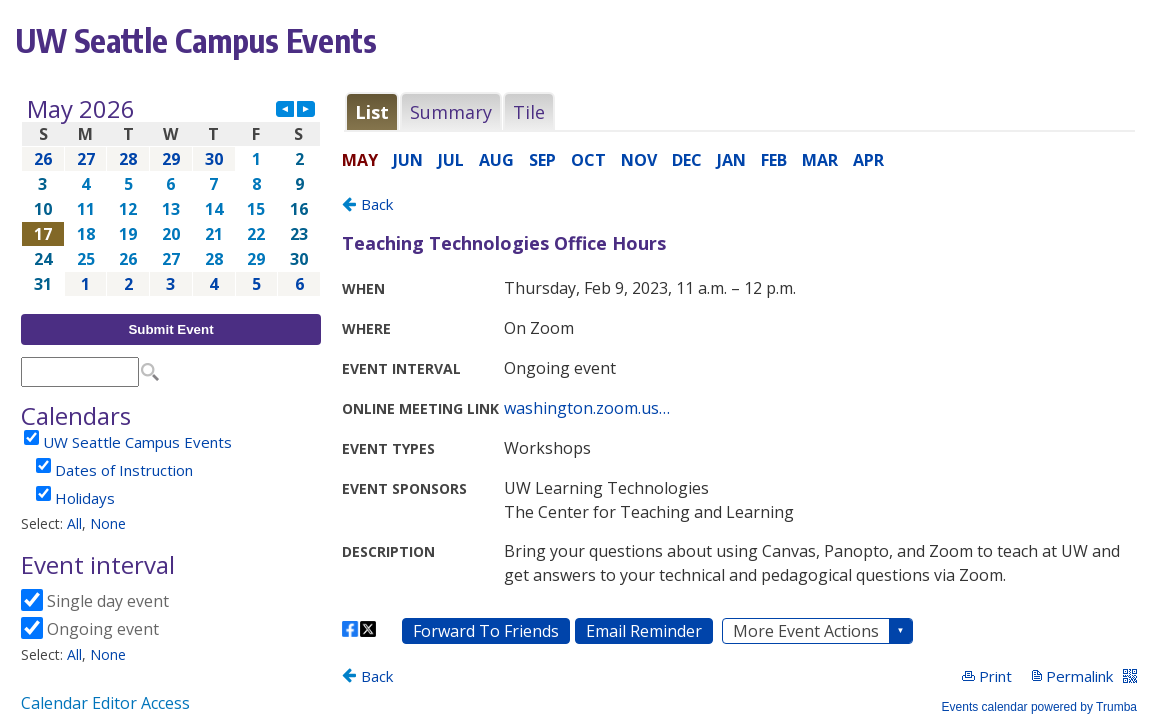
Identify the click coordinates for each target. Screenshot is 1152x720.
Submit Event (170, 329)
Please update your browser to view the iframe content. (171, 196)
